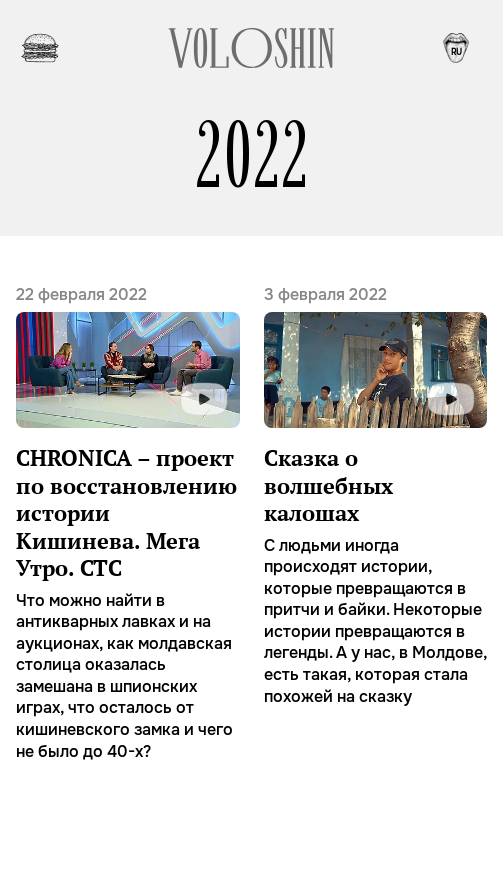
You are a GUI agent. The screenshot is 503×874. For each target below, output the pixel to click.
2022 (252, 155)
